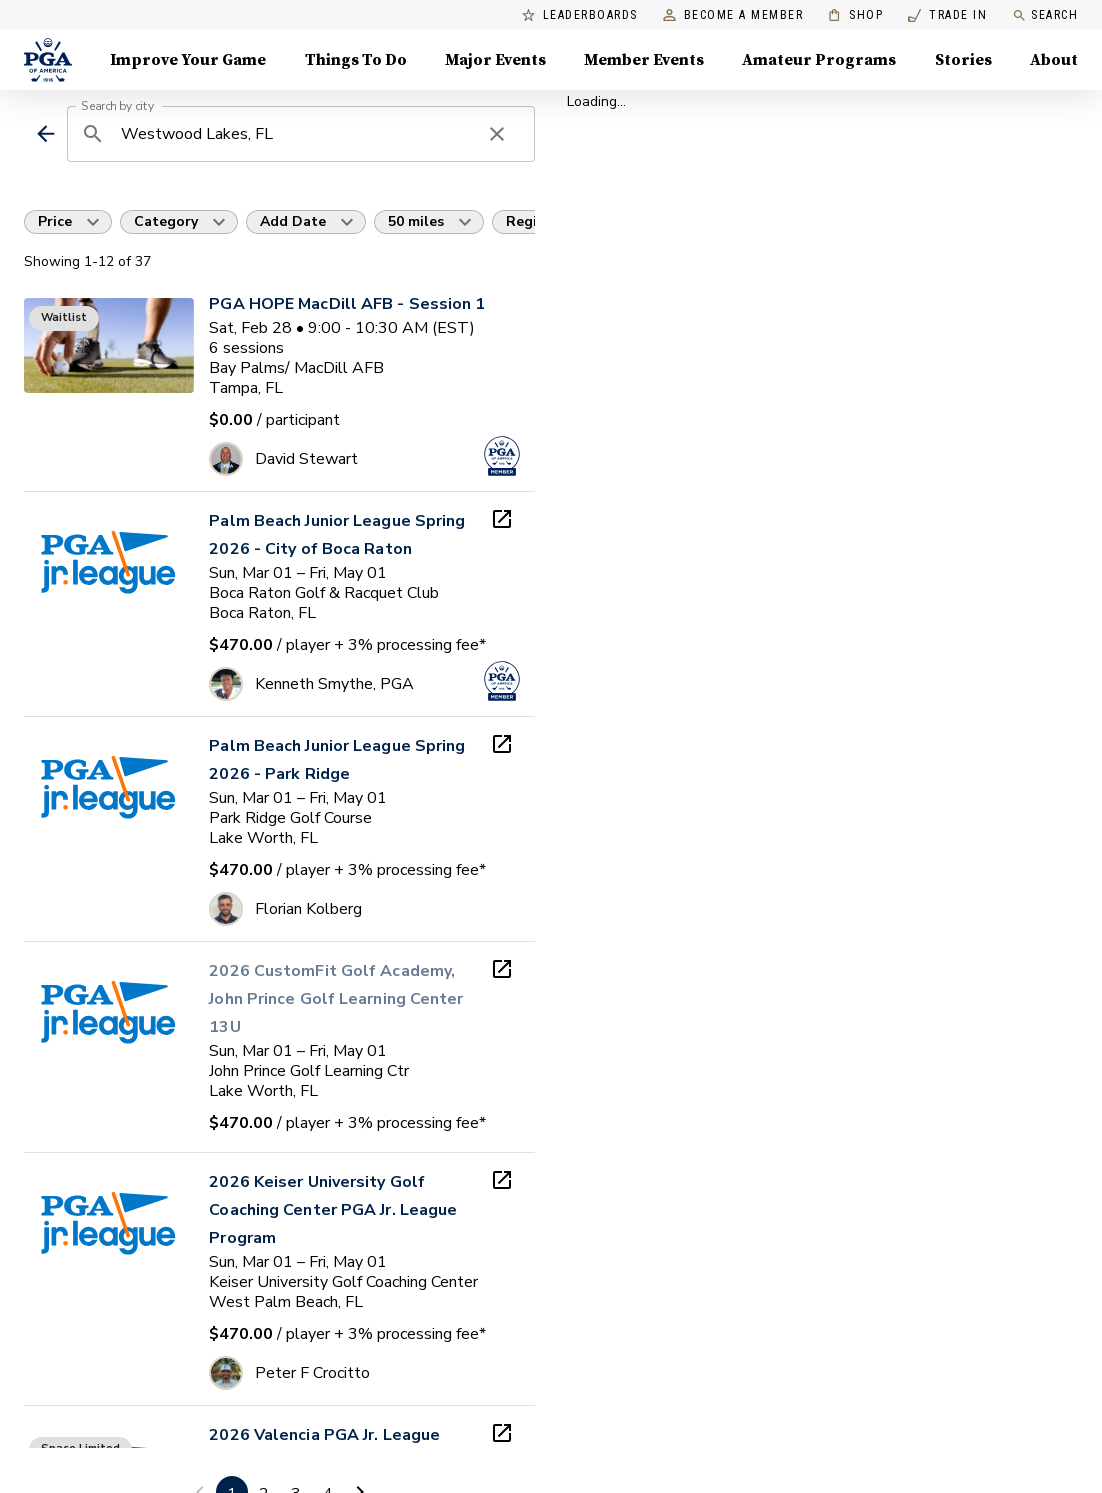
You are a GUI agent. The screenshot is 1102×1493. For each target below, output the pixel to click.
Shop (855, 15)
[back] (45, 134)
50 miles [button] (416, 221)
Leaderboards (580, 15)
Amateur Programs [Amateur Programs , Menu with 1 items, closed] (819, 60)
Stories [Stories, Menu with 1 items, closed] (963, 60)
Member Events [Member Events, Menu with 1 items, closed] (644, 60)
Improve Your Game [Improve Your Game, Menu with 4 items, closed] (188, 60)
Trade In (947, 15)
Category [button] (166, 221)
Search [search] (1045, 15)
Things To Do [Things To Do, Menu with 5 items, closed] (356, 60)
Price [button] (55, 221)
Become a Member (733, 15)
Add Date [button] (293, 221)
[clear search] (497, 134)
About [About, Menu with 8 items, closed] (1054, 60)
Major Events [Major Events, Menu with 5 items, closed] (495, 60)
